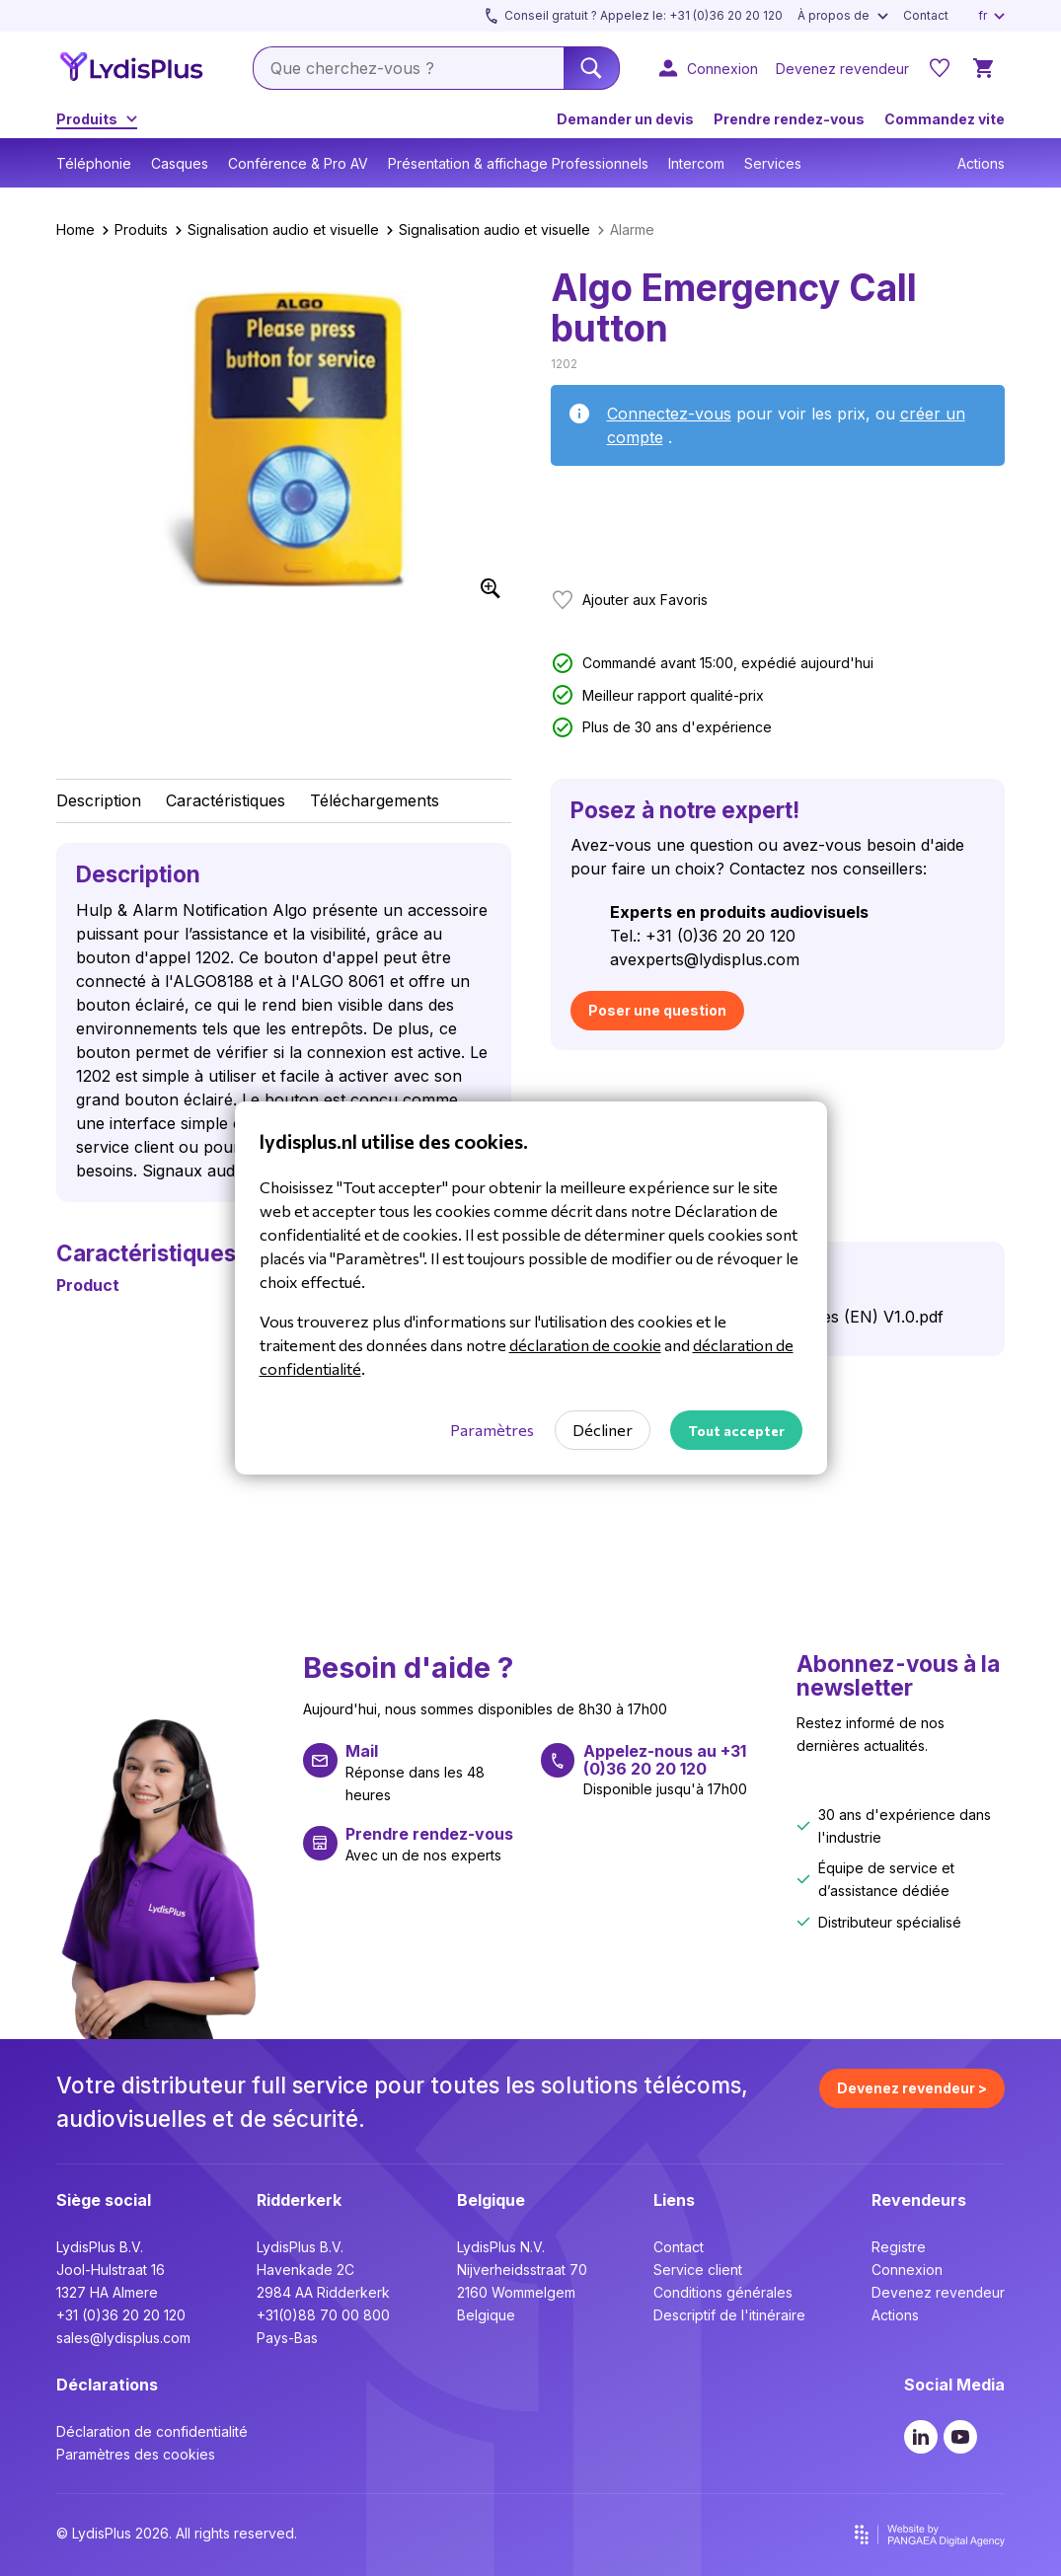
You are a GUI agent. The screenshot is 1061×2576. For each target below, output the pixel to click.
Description (98, 800)
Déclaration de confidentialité (152, 2431)
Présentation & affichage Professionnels (518, 163)
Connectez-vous (669, 413)
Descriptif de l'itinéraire (729, 2315)
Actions (981, 163)
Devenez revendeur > (912, 2088)
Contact (678, 2246)
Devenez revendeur (938, 2292)
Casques (179, 163)
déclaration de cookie (585, 1344)
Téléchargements (374, 800)
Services (772, 163)
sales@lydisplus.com (123, 2337)
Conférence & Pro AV (298, 163)
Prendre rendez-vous (789, 119)
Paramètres (492, 1429)
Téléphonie (93, 163)
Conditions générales (723, 2292)
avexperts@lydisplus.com (704, 959)
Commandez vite (944, 119)
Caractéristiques (225, 800)
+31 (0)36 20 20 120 (121, 2315)
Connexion (907, 2269)
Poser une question (657, 1010)
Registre (899, 2246)
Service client (697, 2269)
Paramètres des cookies (135, 2454)
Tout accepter (736, 1430)
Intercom (696, 163)
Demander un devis (625, 119)
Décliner (602, 1429)
